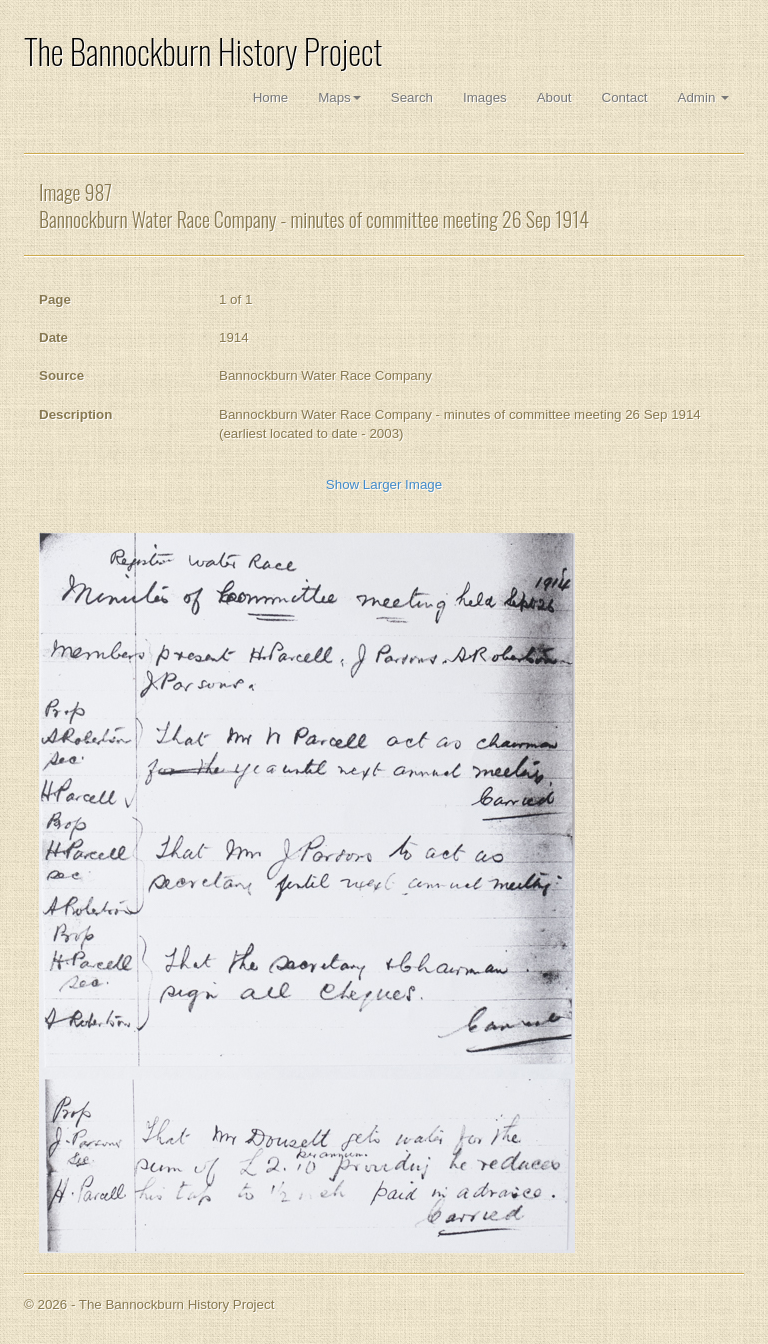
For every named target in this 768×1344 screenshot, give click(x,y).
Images (485, 97)
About (554, 97)
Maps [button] (339, 97)
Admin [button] (703, 97)
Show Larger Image (384, 484)
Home (271, 97)
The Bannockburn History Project (203, 51)
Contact (625, 97)
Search (412, 97)
